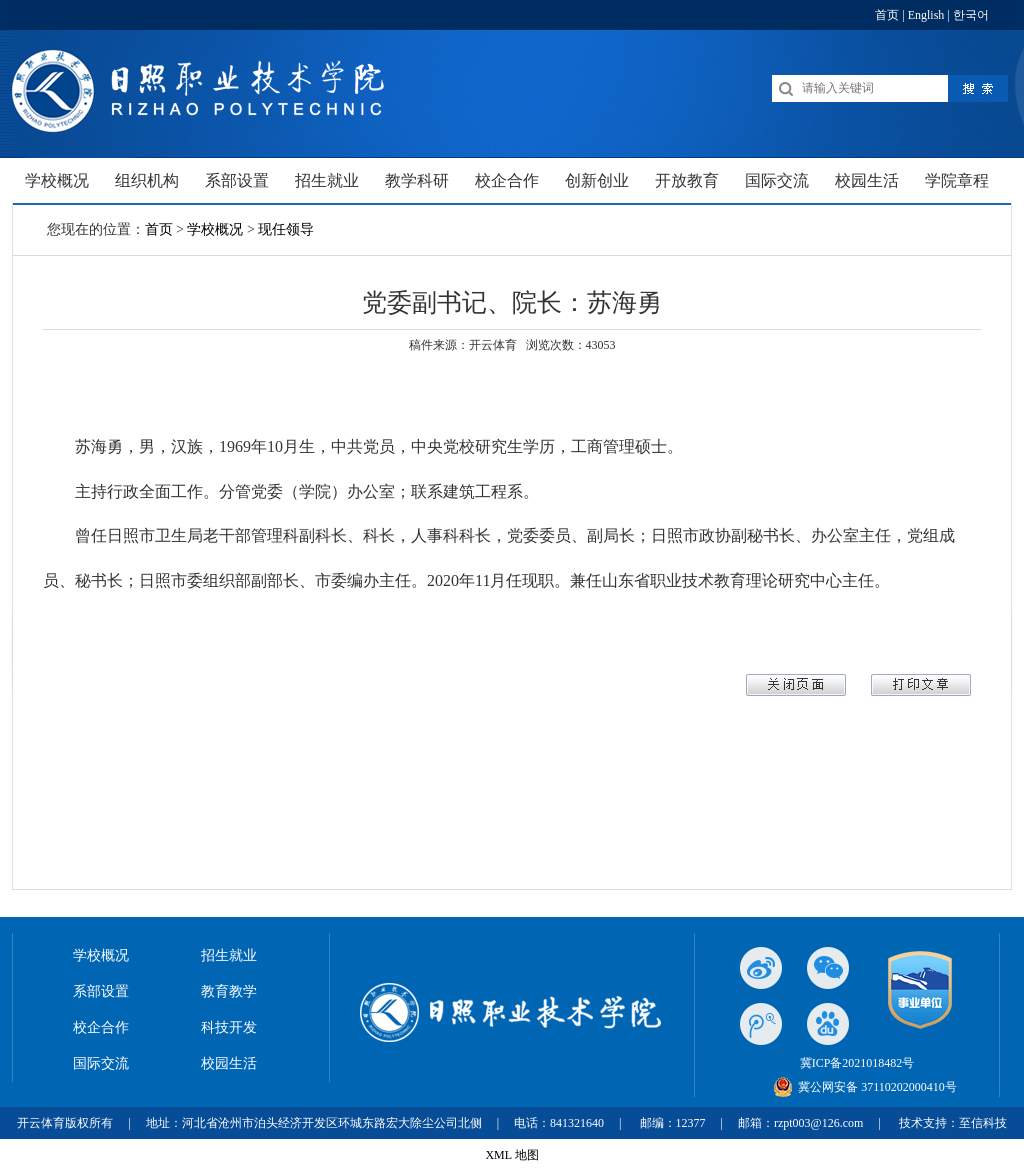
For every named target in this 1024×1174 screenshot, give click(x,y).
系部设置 (101, 991)
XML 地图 (511, 1155)
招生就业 (229, 955)
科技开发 (229, 1027)
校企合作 (101, 1027)
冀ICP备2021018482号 (857, 1063)
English (926, 15)
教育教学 (229, 991)
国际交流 (101, 1063)
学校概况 (215, 229)
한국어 (971, 15)
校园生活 (229, 1063)
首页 (887, 15)
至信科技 (983, 1123)
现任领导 (286, 229)
